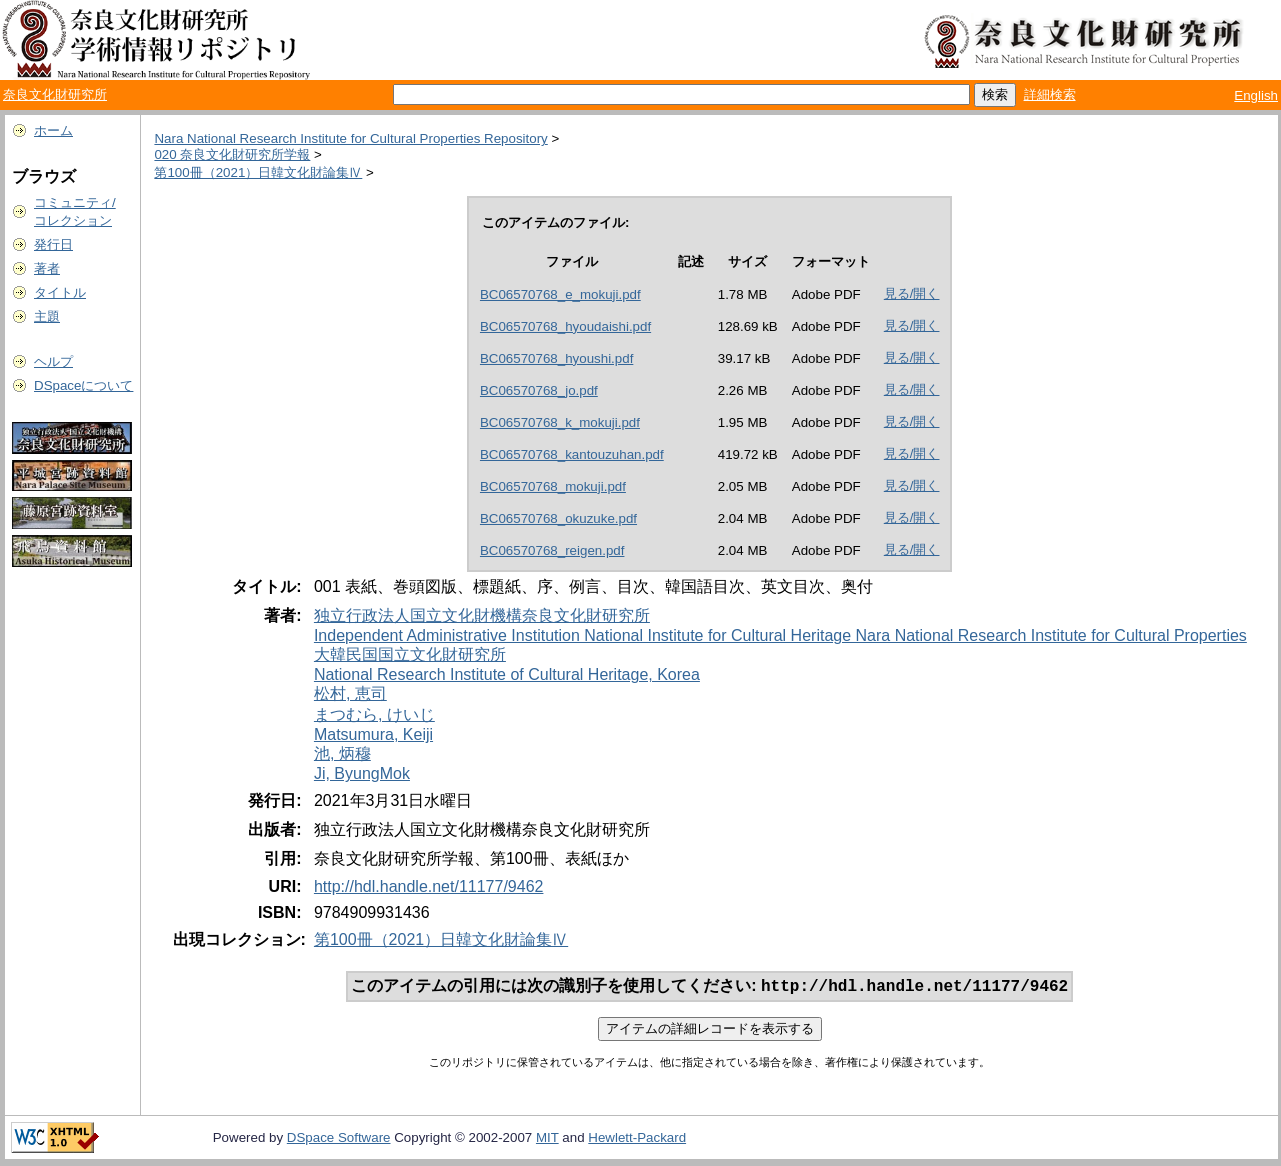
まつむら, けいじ (374, 714)
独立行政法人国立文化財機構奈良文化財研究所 (482, 615)
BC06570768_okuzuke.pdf (558, 518)
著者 (47, 268)
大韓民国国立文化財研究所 (410, 654)
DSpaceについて (83, 385)
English (1256, 95)
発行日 (53, 244)
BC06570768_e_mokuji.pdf (560, 294)
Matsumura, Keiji (373, 734)
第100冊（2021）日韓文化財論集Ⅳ (258, 172)
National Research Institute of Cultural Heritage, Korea (507, 674)
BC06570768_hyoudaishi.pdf (565, 326)
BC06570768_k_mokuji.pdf (560, 422)
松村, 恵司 (350, 693)
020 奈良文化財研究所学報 (232, 154)
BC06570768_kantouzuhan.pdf (572, 454)
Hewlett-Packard (637, 1139)
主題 (47, 316)
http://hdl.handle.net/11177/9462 (429, 886)
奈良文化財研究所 (55, 94)
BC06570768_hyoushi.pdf (556, 358)
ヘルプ (53, 361)
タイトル (60, 292)
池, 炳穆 (342, 753)
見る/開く (912, 293)
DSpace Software (339, 1139)
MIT (547, 1139)
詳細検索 (1050, 94)
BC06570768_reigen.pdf (552, 550)
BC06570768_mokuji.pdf (553, 486)
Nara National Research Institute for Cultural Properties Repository (350, 138)
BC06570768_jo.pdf (539, 390)
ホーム (53, 130)
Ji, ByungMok (362, 773)
